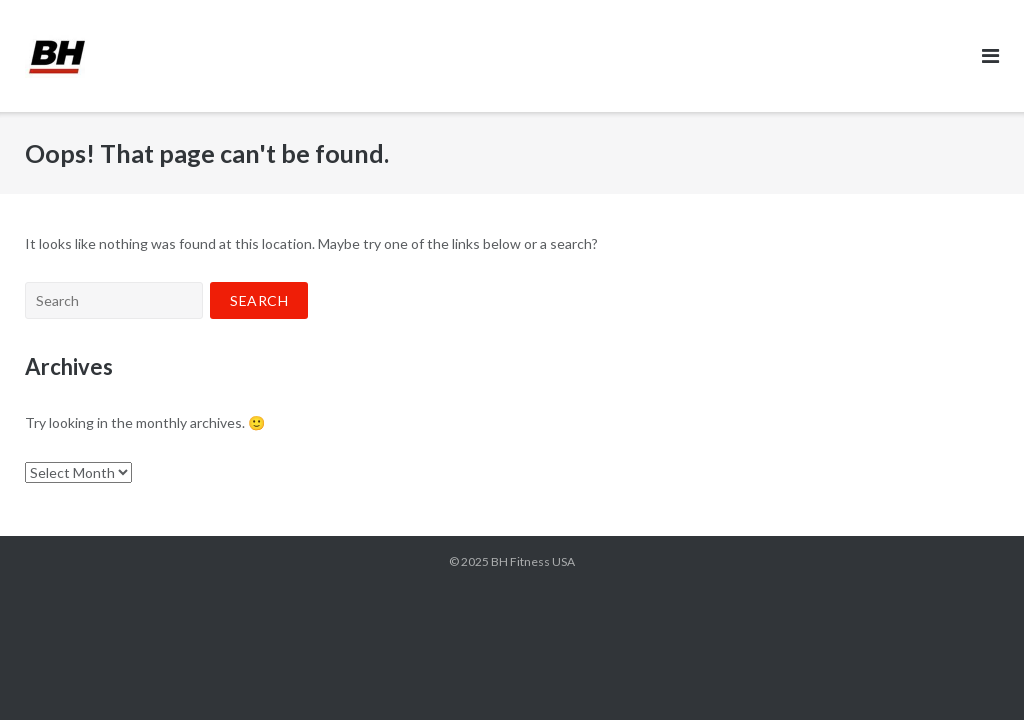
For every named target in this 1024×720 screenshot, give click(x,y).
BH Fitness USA (533, 561)
